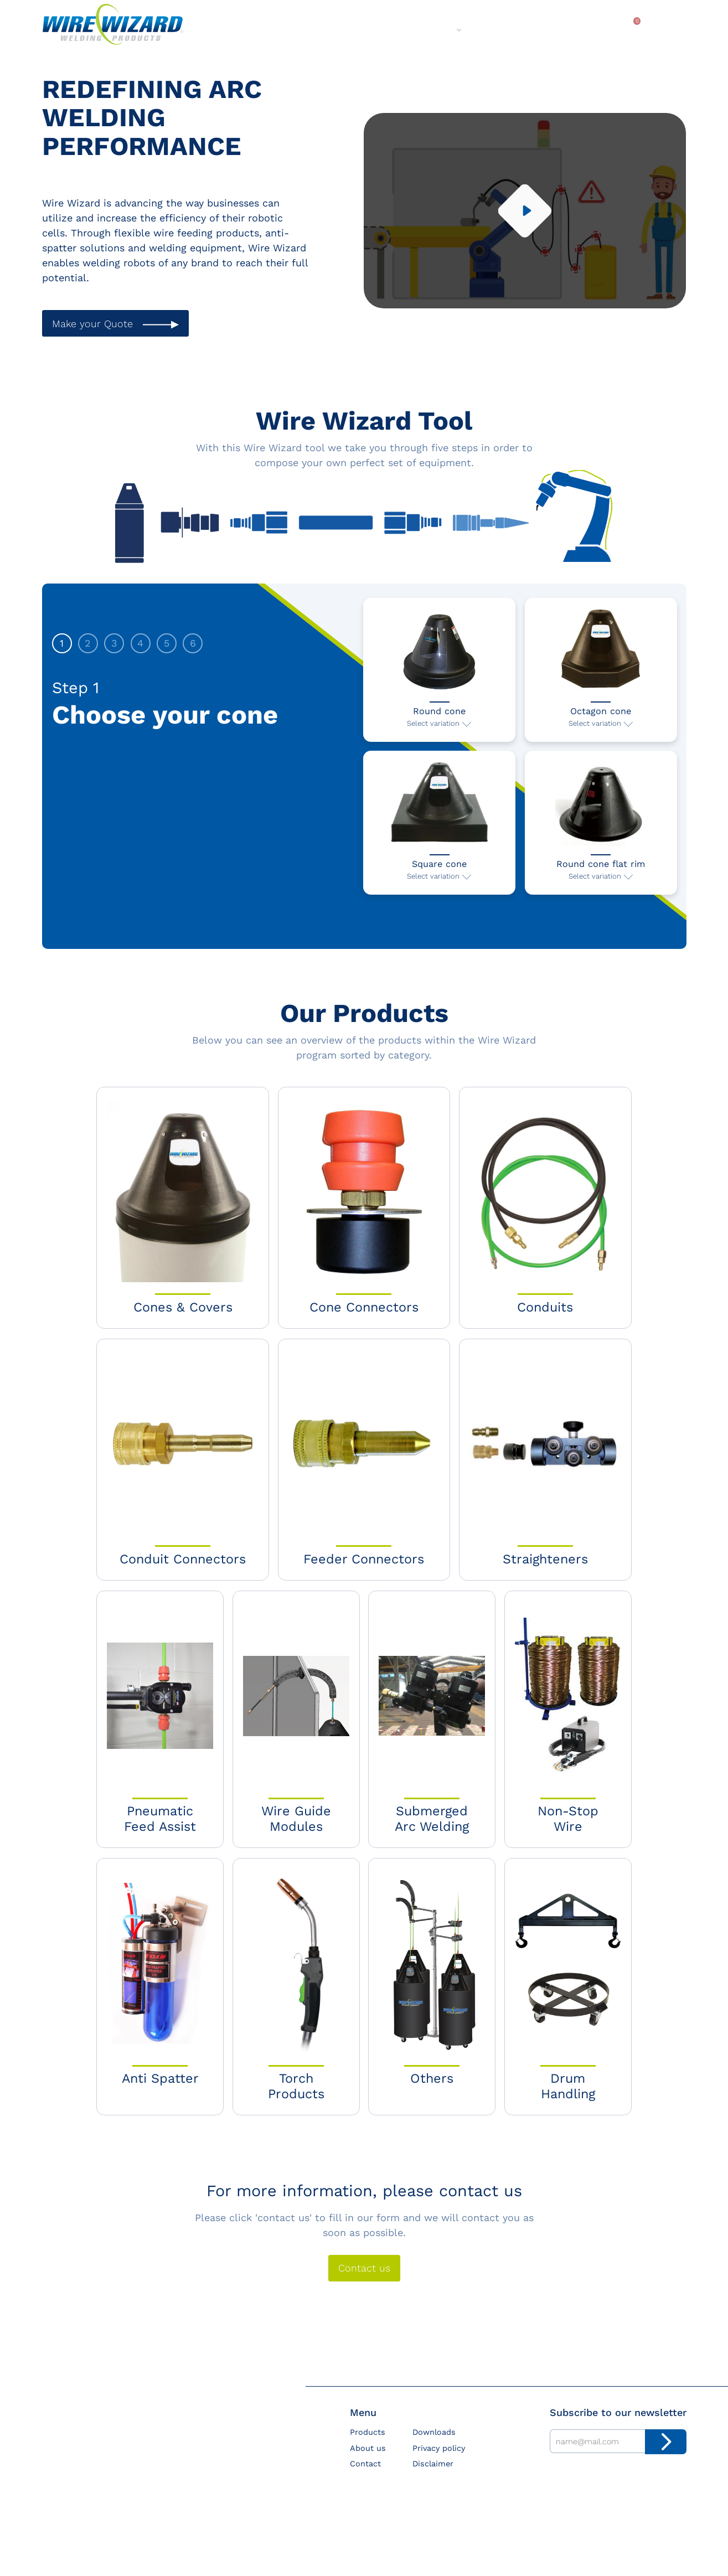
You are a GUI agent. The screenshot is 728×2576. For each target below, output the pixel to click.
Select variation (433, 729)
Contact (504, 29)
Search (667, 31)
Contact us (364, 2284)
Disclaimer (432, 2479)
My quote (629, 30)
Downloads (572, 29)
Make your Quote (92, 323)
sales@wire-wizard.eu (85, 2521)
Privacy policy (438, 2463)
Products (368, 29)
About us (433, 29)
